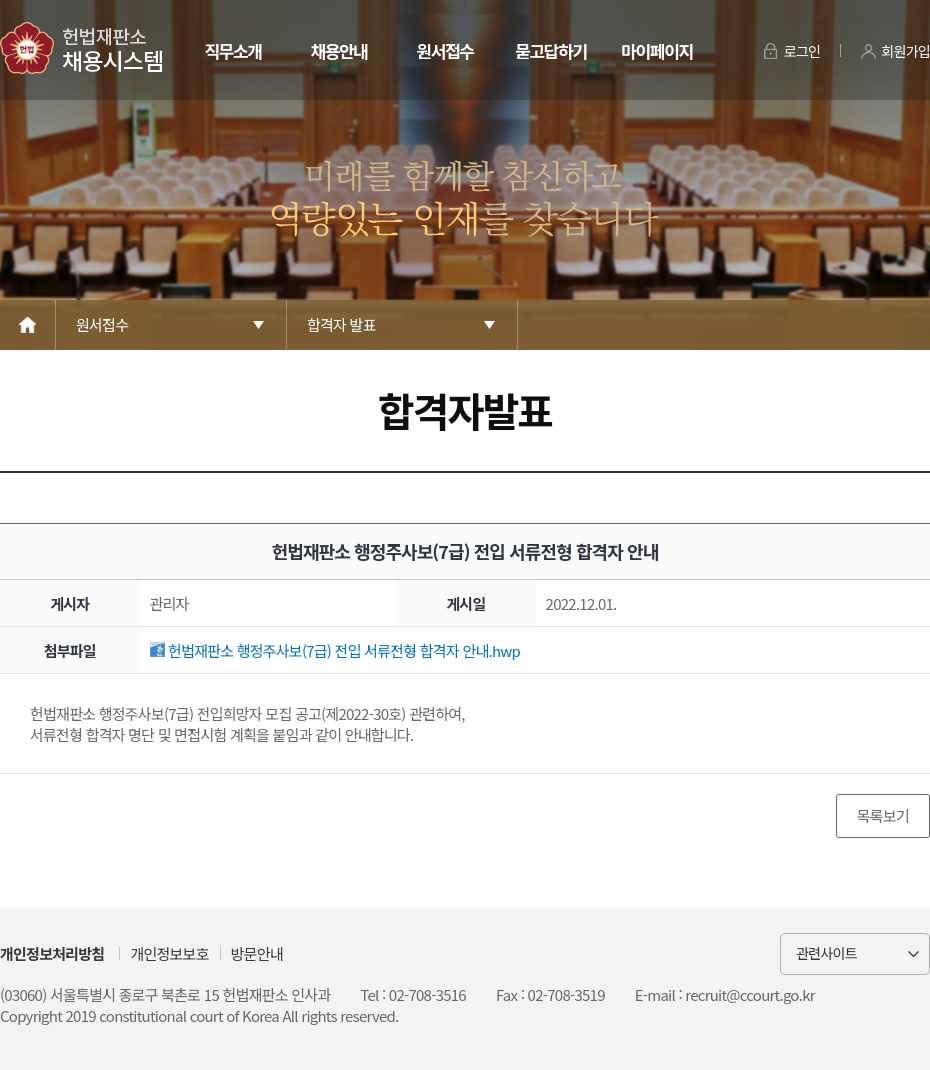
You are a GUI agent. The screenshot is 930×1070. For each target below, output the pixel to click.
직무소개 (232, 50)
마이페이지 (656, 50)
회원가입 (905, 51)
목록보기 (883, 815)
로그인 (802, 51)
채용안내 (338, 50)
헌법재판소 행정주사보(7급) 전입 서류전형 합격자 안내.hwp (335, 650)
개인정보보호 (169, 953)
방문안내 (257, 953)
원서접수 (444, 50)
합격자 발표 (341, 324)
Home (28, 325)
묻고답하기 (550, 50)
